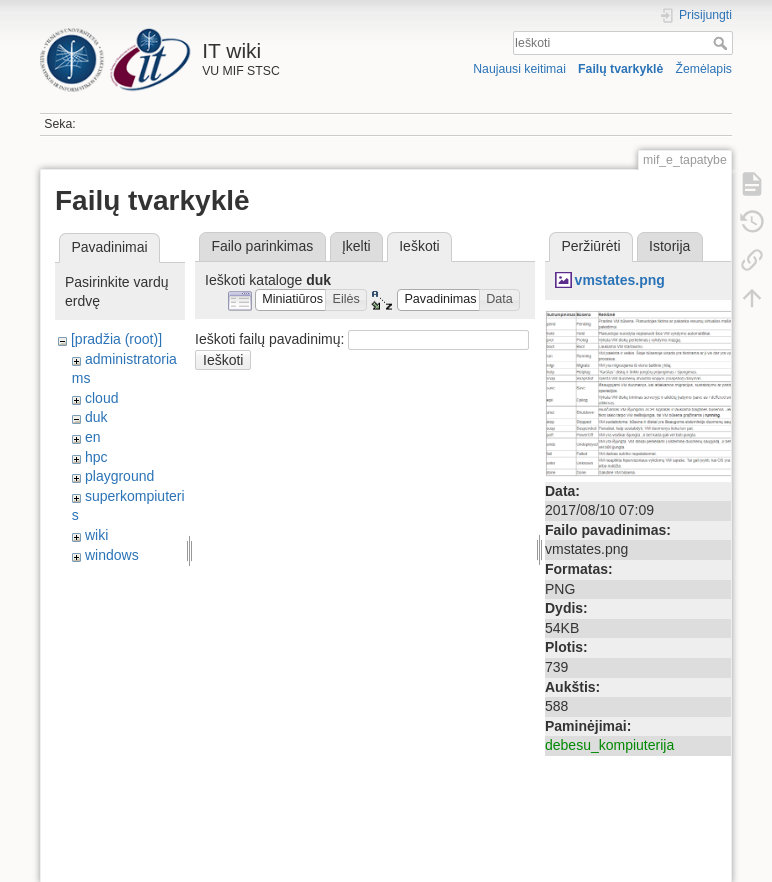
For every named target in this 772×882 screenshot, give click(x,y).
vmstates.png (620, 280)
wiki (96, 535)
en (93, 437)
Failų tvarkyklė (620, 69)
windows (112, 555)
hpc (96, 457)
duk (96, 417)
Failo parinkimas (262, 246)
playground (119, 476)
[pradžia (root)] (116, 339)
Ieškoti (722, 43)
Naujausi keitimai (519, 69)
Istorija (669, 246)
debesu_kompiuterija (609, 745)
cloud (101, 398)
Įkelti (356, 246)
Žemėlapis (703, 69)
